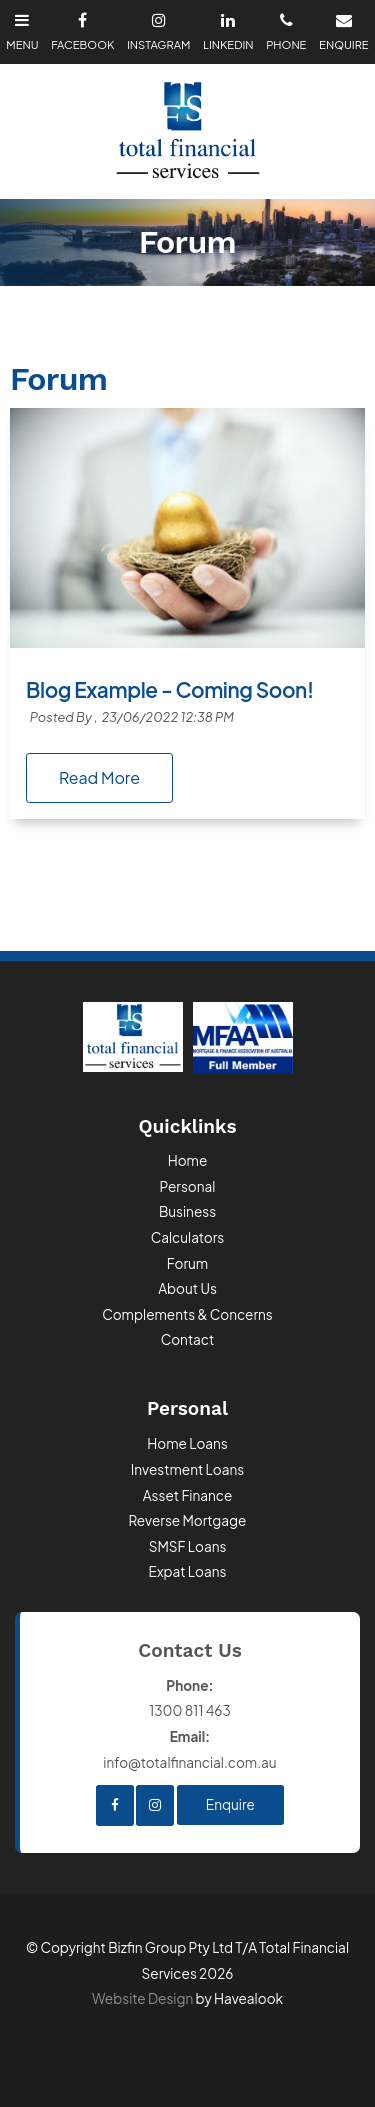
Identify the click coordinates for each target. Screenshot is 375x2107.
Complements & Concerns (187, 1314)
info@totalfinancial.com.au (190, 1747)
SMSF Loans (188, 1546)
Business (187, 1211)
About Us (187, 1288)
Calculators (188, 1237)
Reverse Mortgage (188, 1520)
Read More (99, 778)
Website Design (142, 1998)
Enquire (230, 1804)
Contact (188, 1339)
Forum (187, 1263)
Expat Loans (188, 1571)
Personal (188, 1186)
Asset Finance (188, 1495)
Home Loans (187, 1443)
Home (188, 1160)
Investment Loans (187, 1469)
